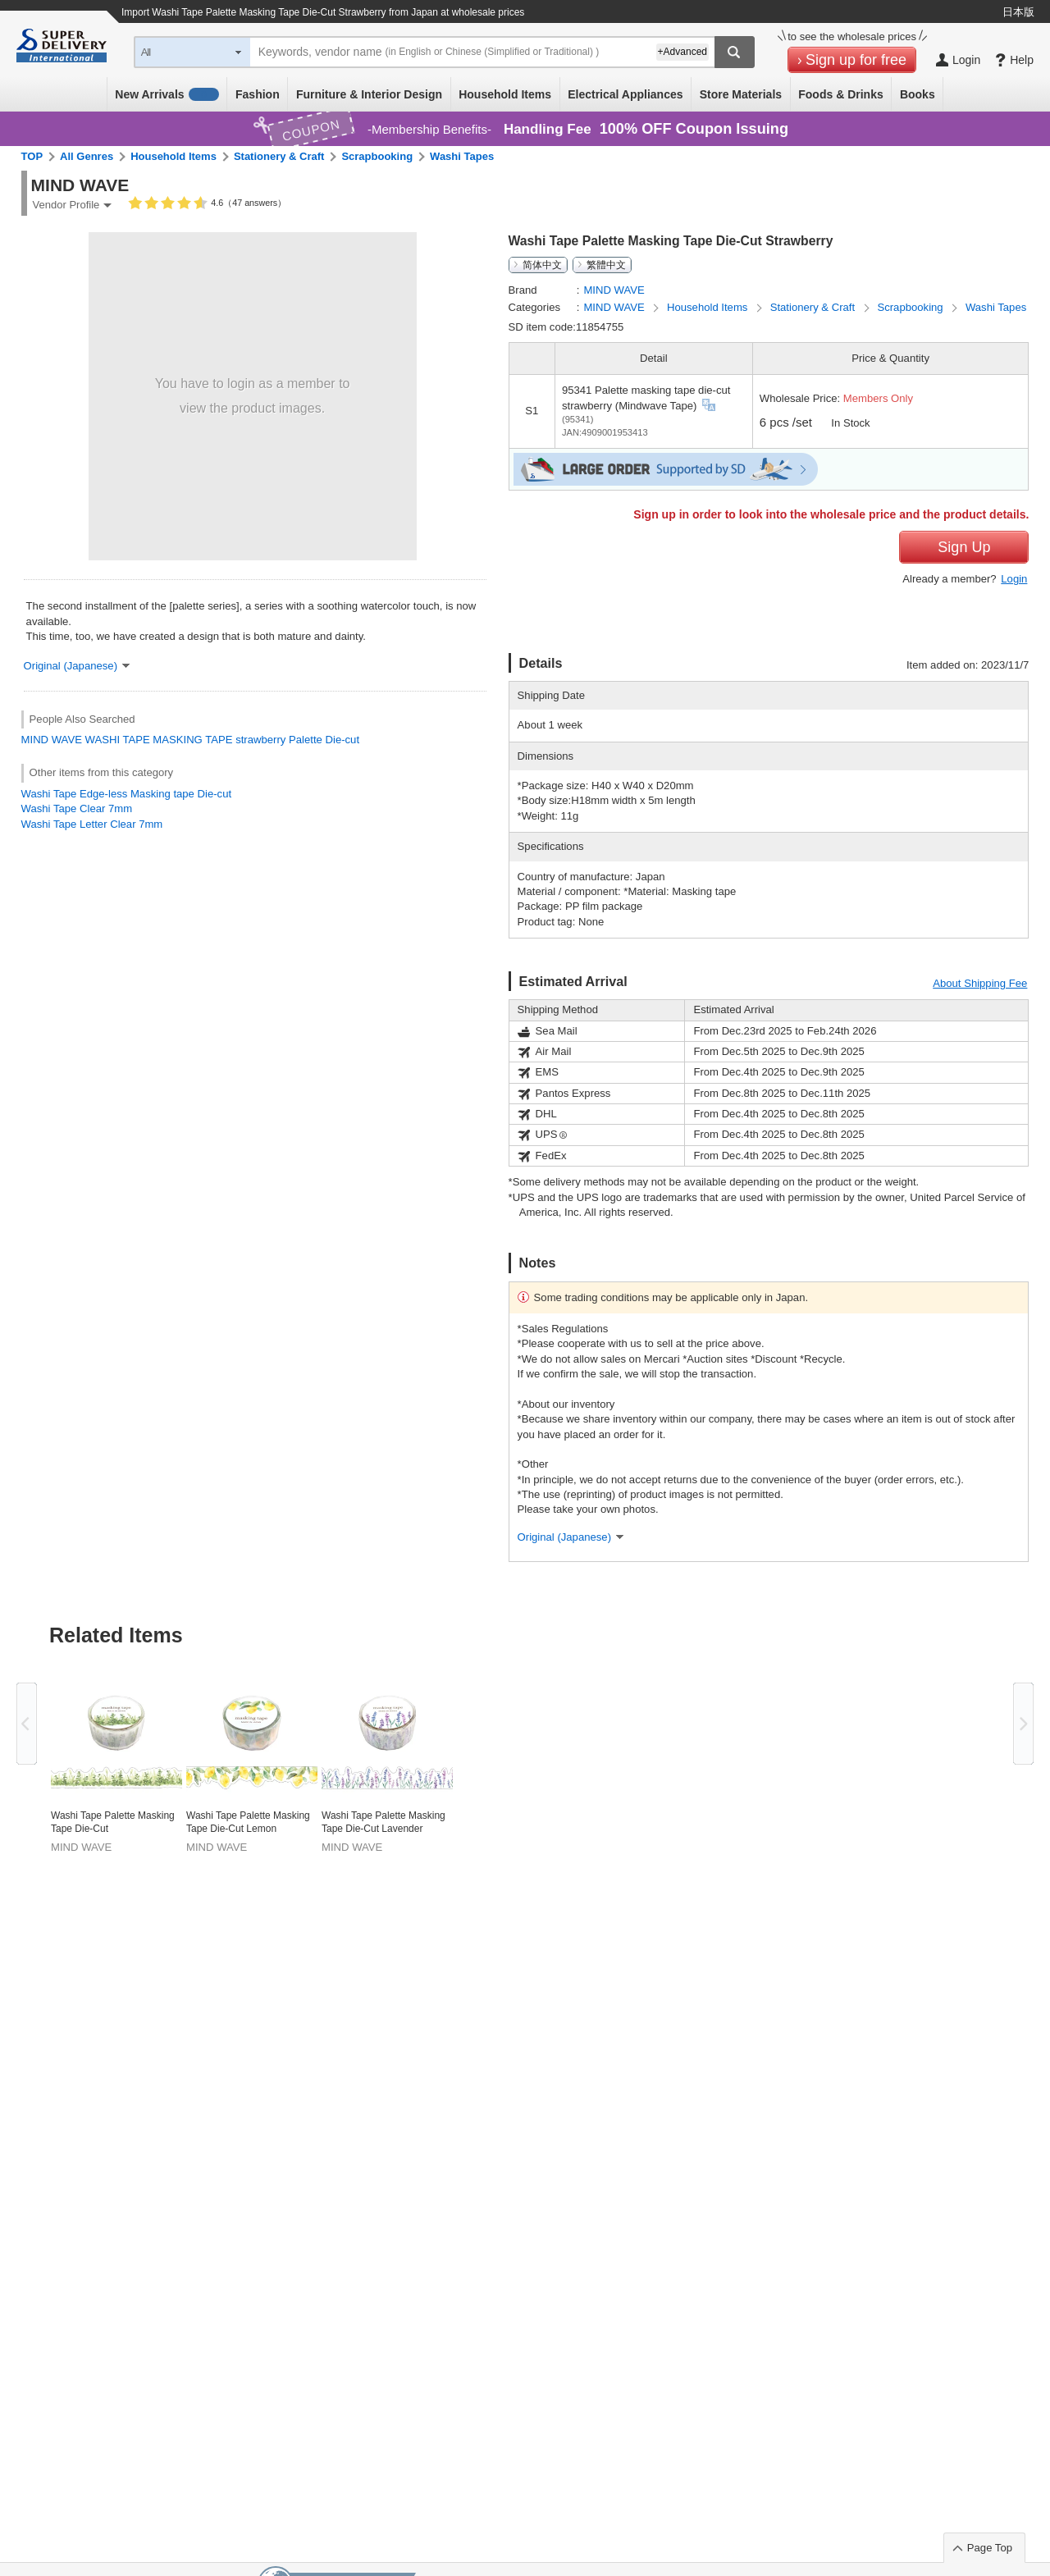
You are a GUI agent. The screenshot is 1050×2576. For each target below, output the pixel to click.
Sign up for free (856, 60)
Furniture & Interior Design (369, 94)
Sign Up (964, 547)
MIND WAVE (51, 739)
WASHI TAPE (117, 739)
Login (1014, 579)
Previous (26, 1724)
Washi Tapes (462, 156)
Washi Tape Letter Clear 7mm (92, 824)
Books (917, 94)
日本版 (1018, 12)
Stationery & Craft (279, 156)
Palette (305, 739)
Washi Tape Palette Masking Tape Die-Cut (113, 1822)
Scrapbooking (377, 156)
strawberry (260, 739)
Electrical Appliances (625, 94)
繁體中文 (606, 265)
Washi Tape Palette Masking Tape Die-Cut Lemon (248, 1822)
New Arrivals (167, 94)
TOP (32, 156)
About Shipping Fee (980, 983)
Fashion (257, 94)
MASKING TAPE (192, 739)
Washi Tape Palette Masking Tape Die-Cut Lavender (383, 1822)
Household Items (505, 94)
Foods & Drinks (840, 94)
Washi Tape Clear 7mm (77, 808)
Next (1023, 1724)
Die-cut (343, 739)
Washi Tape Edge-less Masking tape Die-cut (126, 794)
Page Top (989, 2548)
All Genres (86, 156)
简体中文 (542, 265)
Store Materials (741, 94)
